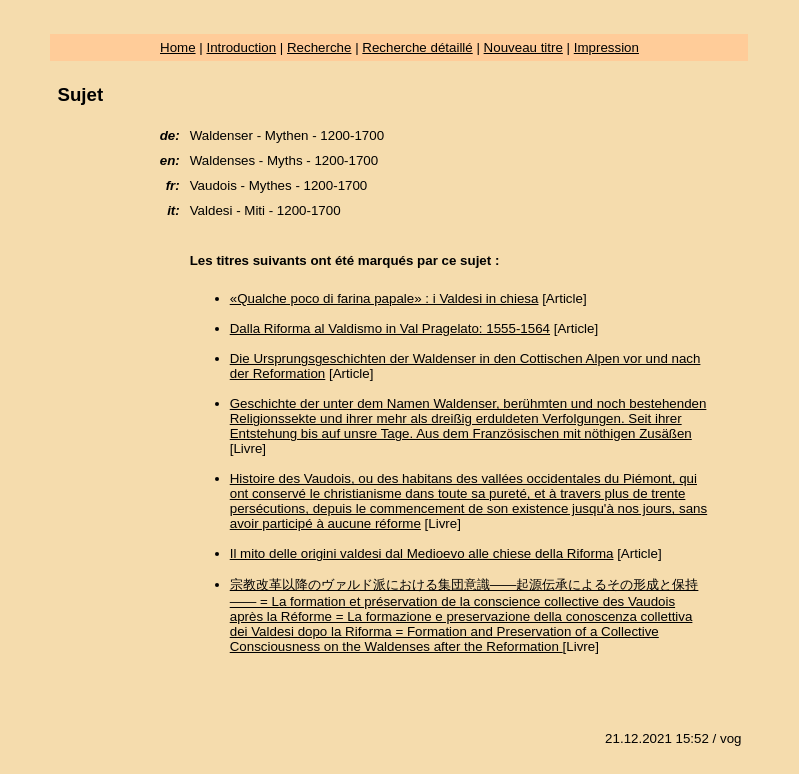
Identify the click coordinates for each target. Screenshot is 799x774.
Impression (606, 47)
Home (178, 47)
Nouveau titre (523, 47)
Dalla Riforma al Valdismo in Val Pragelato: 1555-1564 (390, 328)
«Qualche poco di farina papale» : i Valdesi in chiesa (384, 298)
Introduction (241, 47)
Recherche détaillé (417, 47)
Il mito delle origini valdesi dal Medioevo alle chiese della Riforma (422, 553)
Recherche (319, 47)
